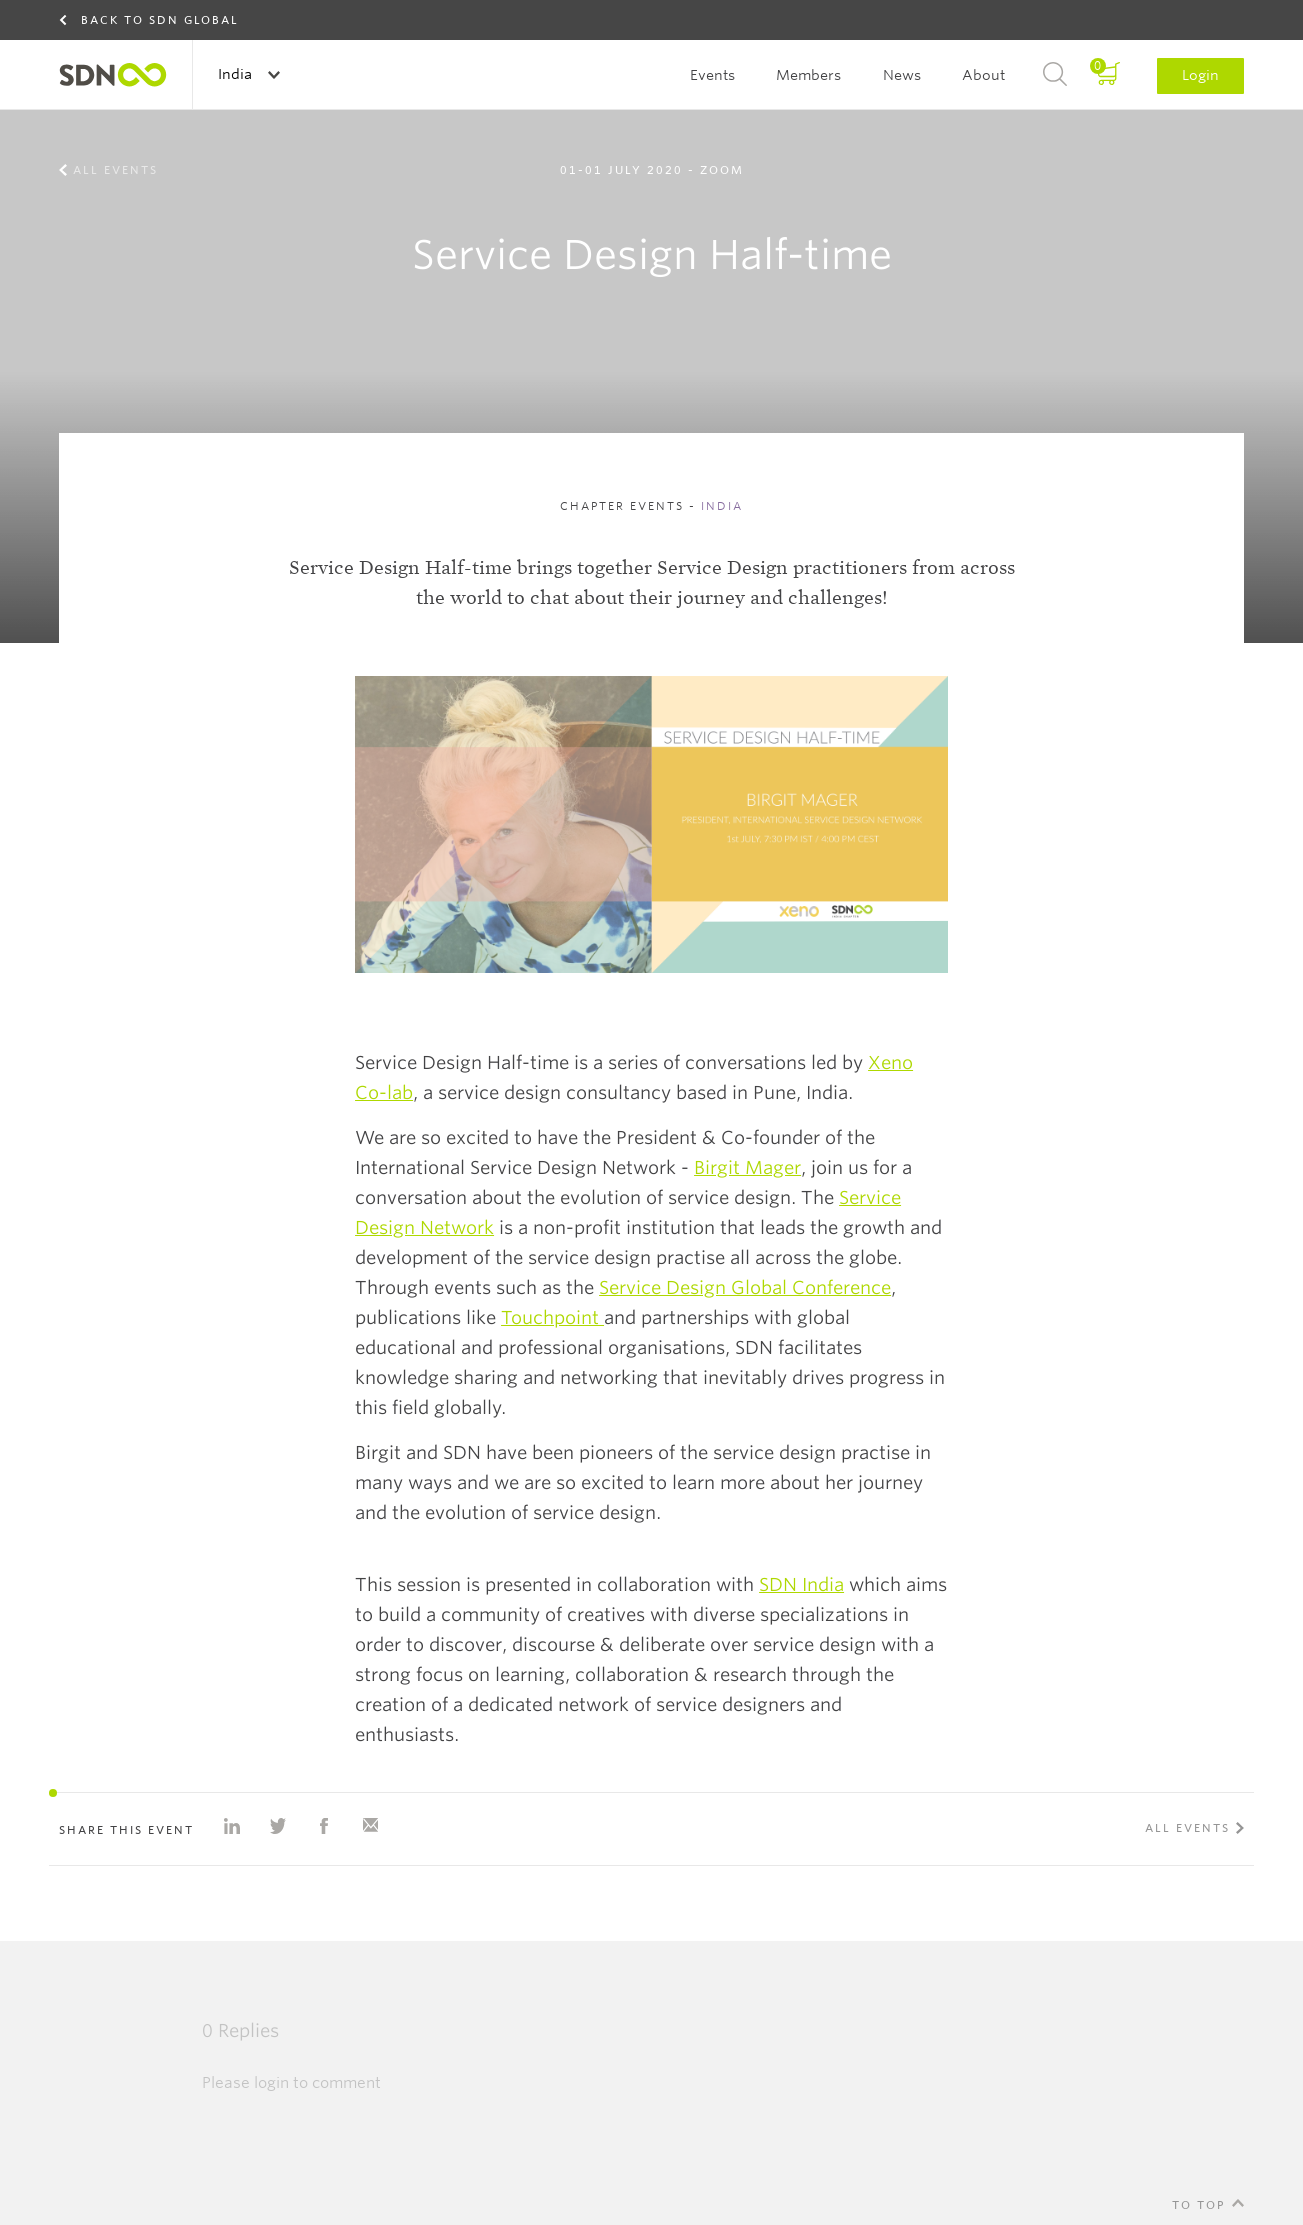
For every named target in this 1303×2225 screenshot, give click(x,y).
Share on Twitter (278, 1826)
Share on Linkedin (232, 1826)
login (271, 2083)
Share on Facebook (324, 1826)
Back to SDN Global (160, 20)
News (902, 75)
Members (808, 75)
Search (1055, 75)
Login (1200, 75)
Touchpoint (552, 1317)
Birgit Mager (747, 1167)
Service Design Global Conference (745, 1287)
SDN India (801, 1584)
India (237, 74)
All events (115, 170)
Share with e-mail (370, 1826)
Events (712, 75)
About (983, 75)
